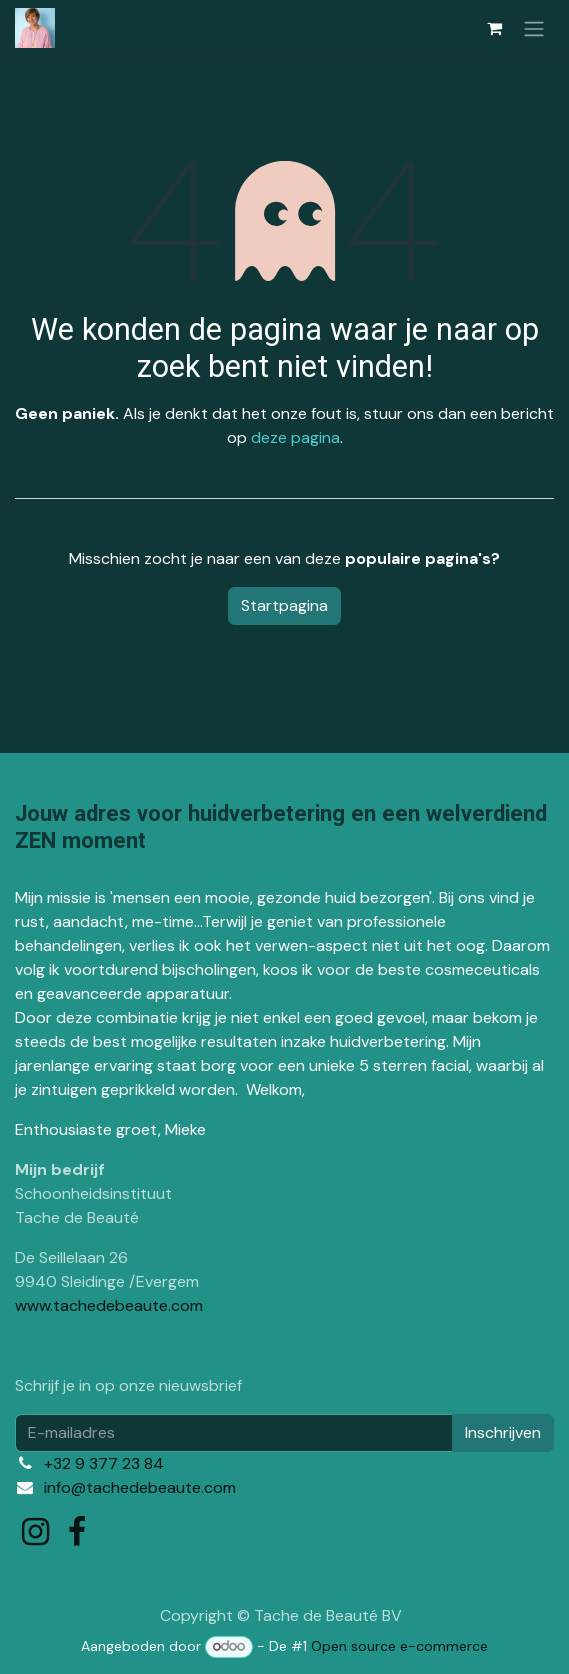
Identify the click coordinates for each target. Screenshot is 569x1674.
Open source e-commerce (399, 1646)
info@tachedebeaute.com (140, 1487)
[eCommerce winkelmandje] (494, 28)
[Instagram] (35, 1532)
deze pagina (295, 437)
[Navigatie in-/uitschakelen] (534, 28)
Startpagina (284, 605)
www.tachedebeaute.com (109, 1305)
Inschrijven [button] (503, 1432)
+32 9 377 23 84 (104, 1463)
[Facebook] (77, 1532)
